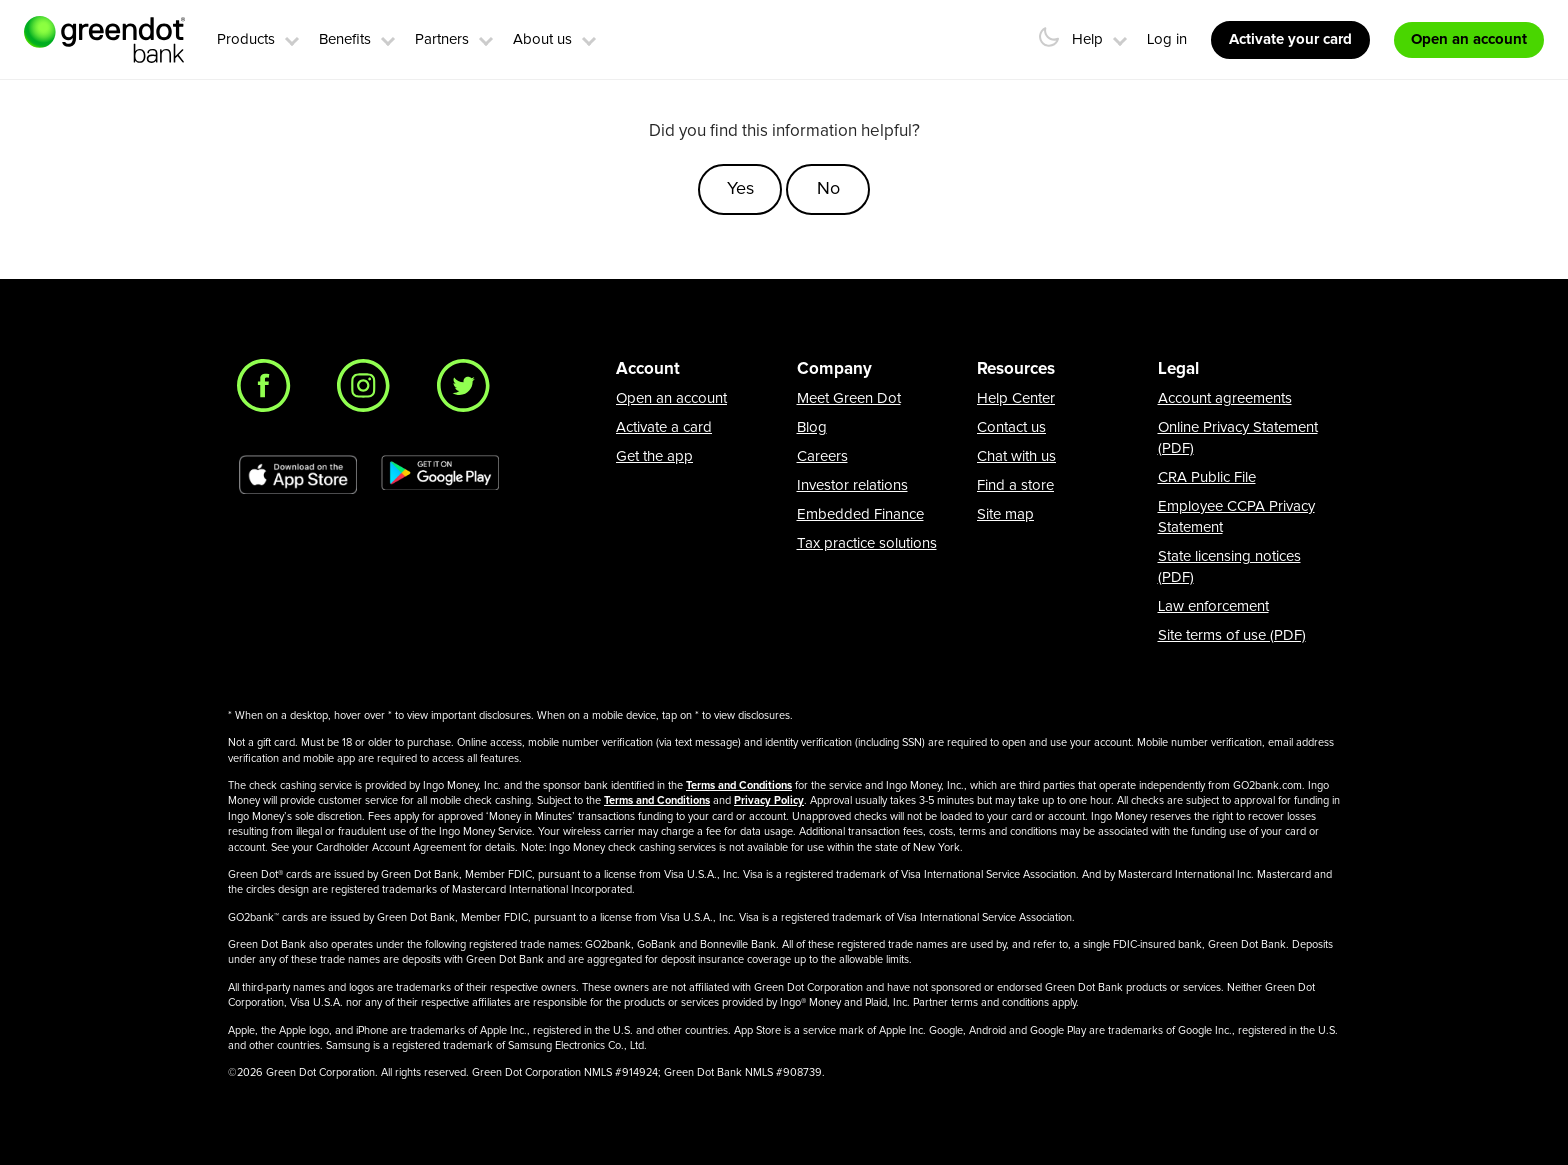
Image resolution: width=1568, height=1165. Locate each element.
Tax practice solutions (867, 543)
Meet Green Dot (849, 398)
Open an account (671, 398)
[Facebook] (269, 391)
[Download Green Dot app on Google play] (440, 475)
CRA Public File (1207, 477)
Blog (812, 427)
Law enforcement (1213, 606)
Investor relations (852, 485)
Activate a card (664, 427)
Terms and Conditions (739, 785)
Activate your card (1290, 39)
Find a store (1015, 485)
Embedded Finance (860, 514)
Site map (1005, 514)
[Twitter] (469, 391)
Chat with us (1016, 456)
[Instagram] (369, 391)
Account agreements (1225, 398)
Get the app (654, 456)
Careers (822, 456)
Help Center (1016, 398)
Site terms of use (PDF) (1232, 635)
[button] (292, 38)
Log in (1167, 39)
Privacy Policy (769, 800)
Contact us (1011, 427)
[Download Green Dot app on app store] (298, 475)
